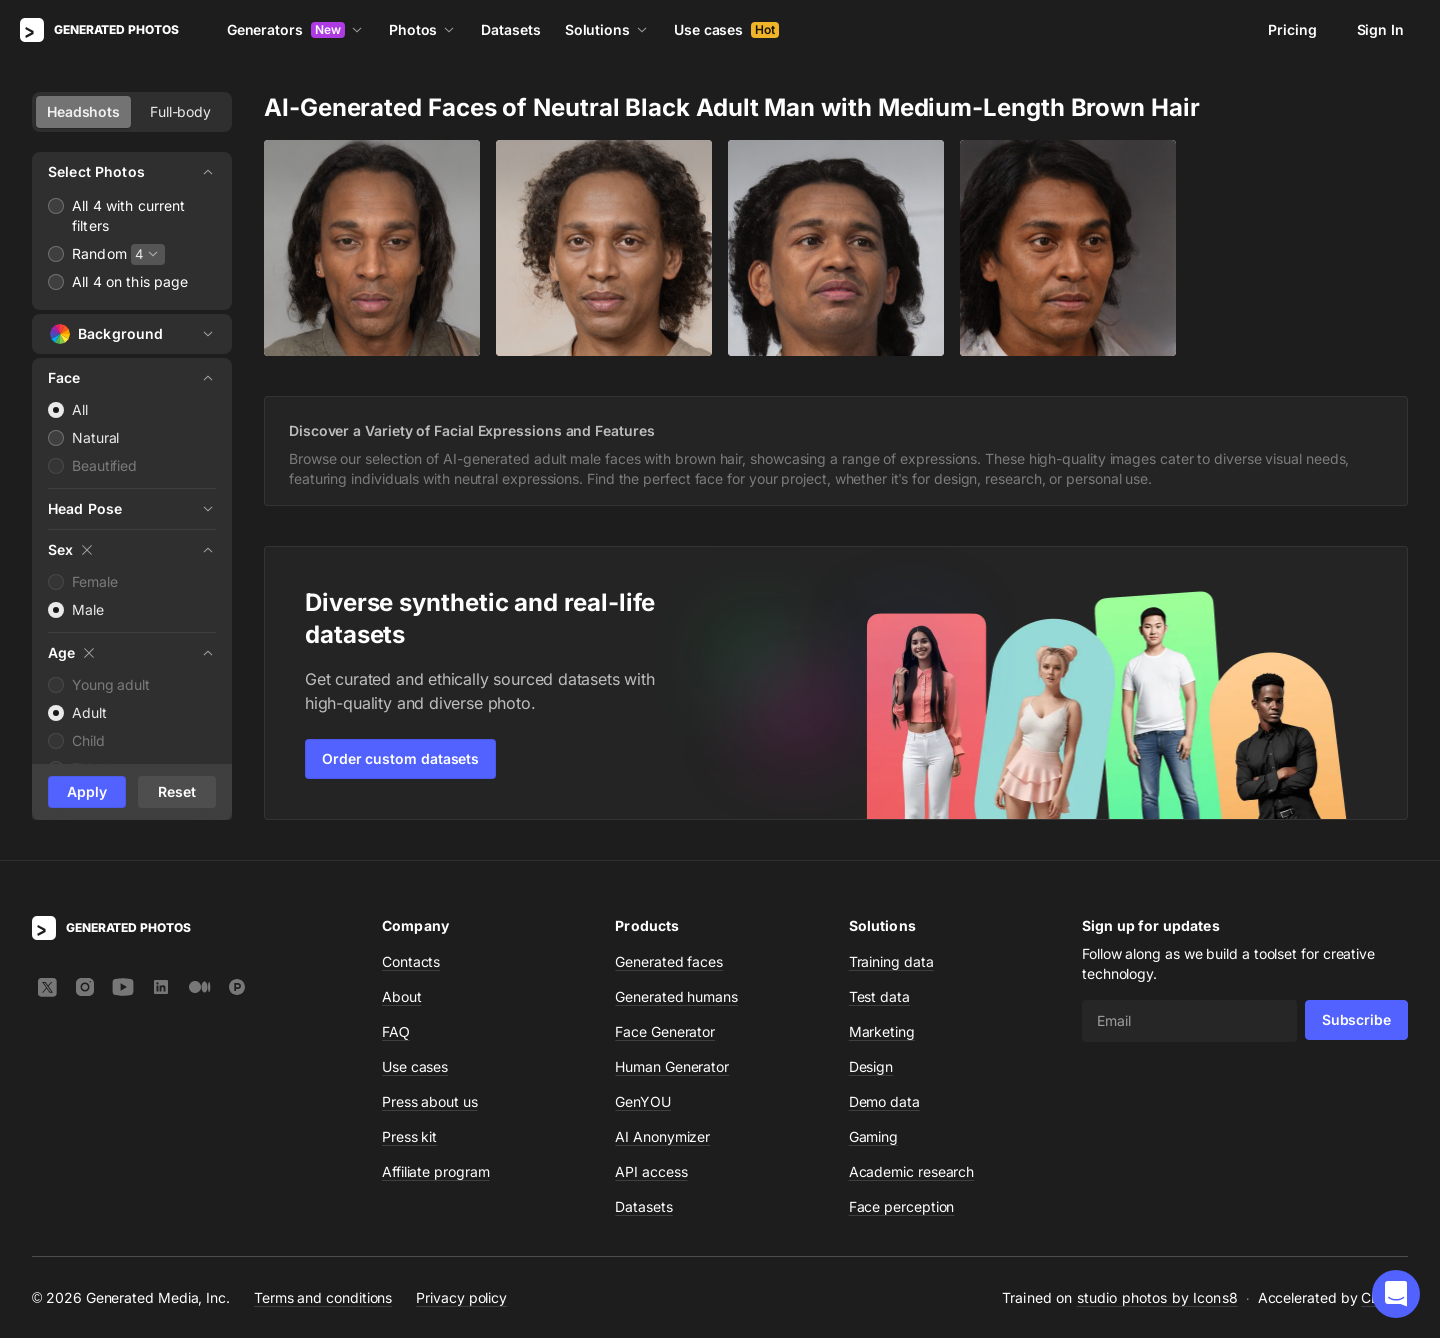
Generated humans (676, 996)
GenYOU (643, 1101)
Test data (879, 996)
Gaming (874, 1136)
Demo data (884, 1101)
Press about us (430, 1101)
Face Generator (665, 1031)
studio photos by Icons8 (1157, 1297)
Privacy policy (461, 1297)
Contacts (411, 961)
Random (99, 253)
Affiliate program (436, 1171)
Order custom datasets (400, 758)
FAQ (396, 1031)
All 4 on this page (130, 281)
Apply (87, 791)
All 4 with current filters (129, 215)
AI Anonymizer (662, 1136)
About (402, 996)
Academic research (912, 1171)
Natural (95, 437)
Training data (891, 961)
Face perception (902, 1206)
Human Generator (672, 1066)
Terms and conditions (323, 1297)
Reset (177, 791)
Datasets (510, 29)
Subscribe (1356, 1019)
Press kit (409, 1136)
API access (651, 1171)
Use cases (726, 29)
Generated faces (669, 961)
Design (871, 1066)
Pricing (1292, 29)
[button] (1396, 1294)
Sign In (1380, 29)
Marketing (882, 1031)
